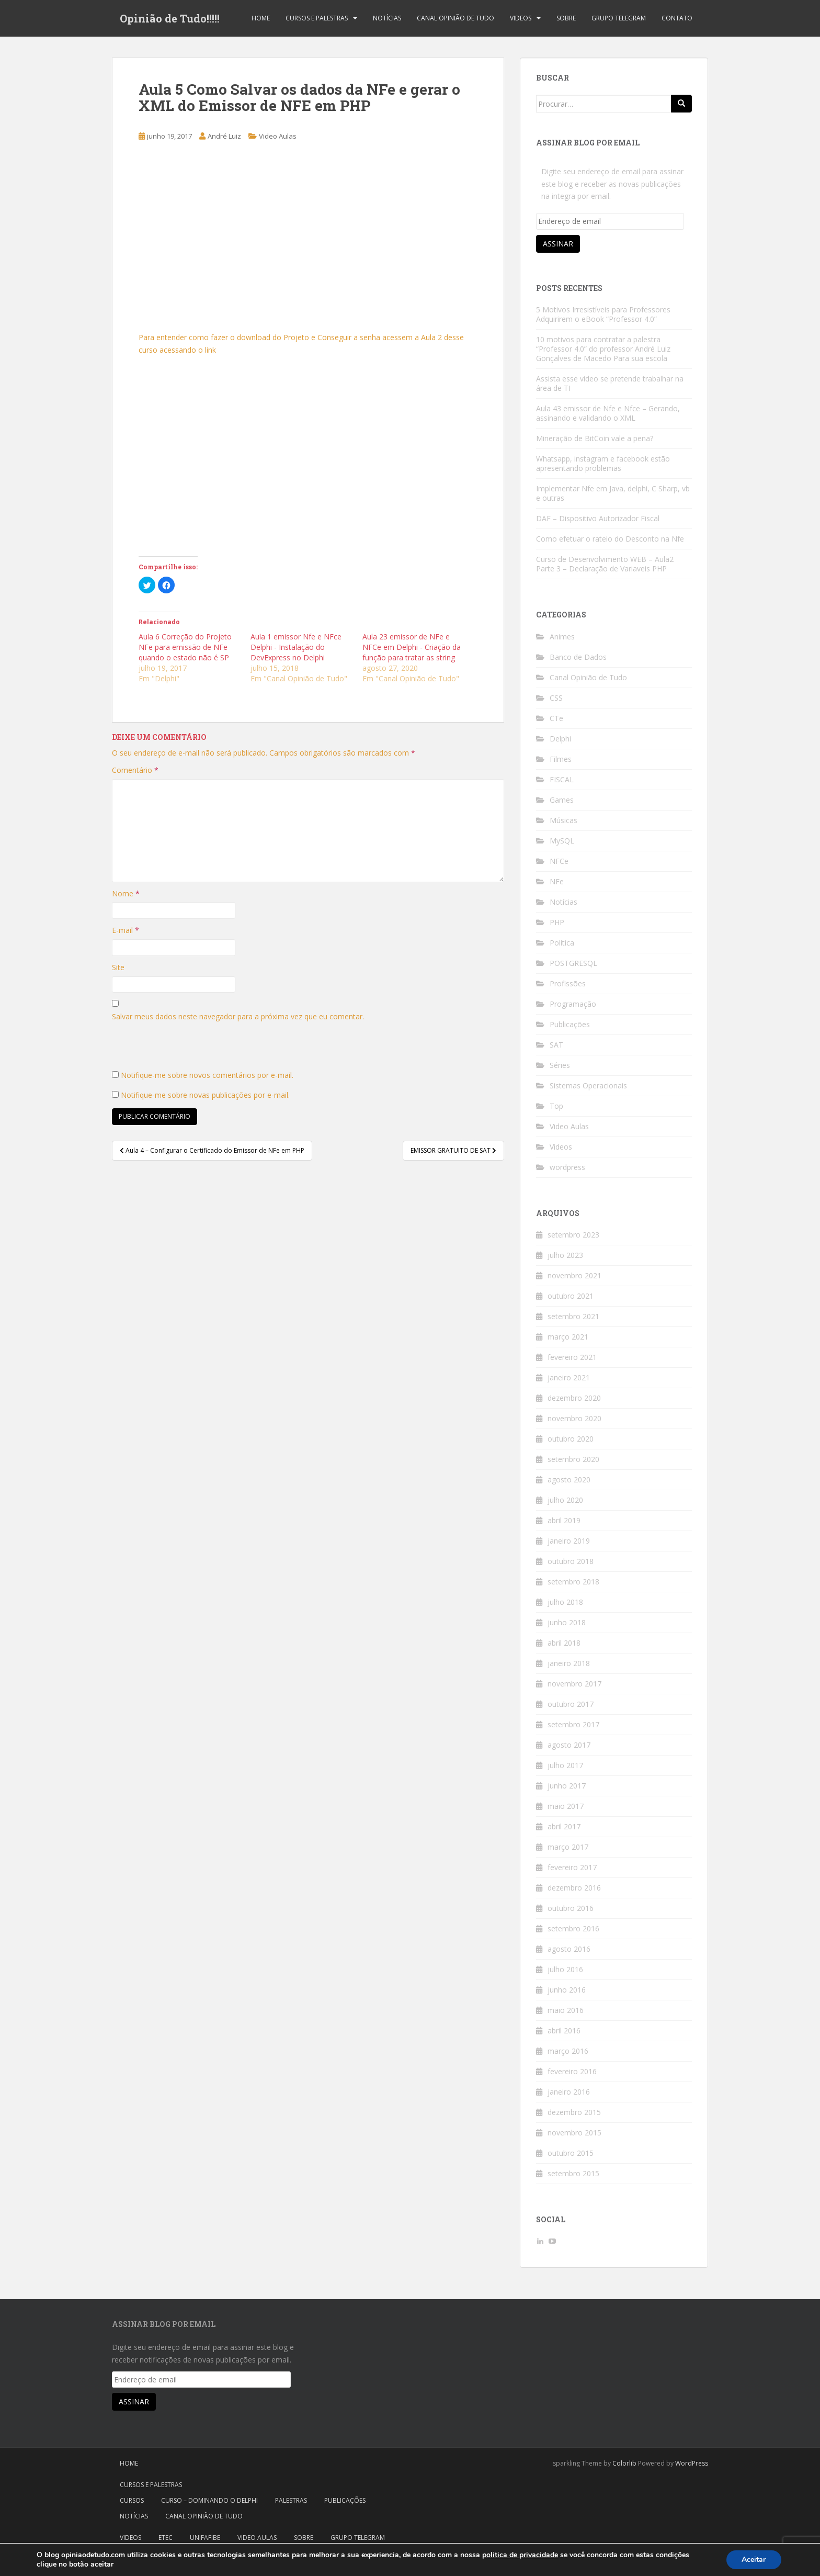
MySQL (562, 841)
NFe (557, 881)
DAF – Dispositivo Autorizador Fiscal (597, 518)
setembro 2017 (573, 1724)
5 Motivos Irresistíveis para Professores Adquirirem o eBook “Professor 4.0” (603, 314)
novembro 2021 (574, 1275)
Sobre (566, 18)
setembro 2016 (573, 1928)
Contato (677, 18)
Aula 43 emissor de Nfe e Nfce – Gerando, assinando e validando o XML (608, 413)
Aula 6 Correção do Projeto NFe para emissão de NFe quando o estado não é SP (185, 647)
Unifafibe (205, 2537)
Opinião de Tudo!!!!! (170, 18)
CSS (556, 698)
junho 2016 (567, 1990)
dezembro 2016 (574, 1888)
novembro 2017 (574, 1684)
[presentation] (191, 1048)
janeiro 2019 (569, 1541)
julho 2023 (565, 1255)
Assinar (558, 244)
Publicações (570, 1024)
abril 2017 (564, 1826)
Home (261, 18)
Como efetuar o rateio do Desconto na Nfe (610, 539)
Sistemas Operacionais (588, 1085)
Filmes (561, 759)
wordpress (567, 1167)
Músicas (563, 820)
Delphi (560, 739)
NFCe (559, 861)
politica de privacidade (520, 2555)
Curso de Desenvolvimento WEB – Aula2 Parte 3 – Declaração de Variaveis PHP (605, 563)
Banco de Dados (578, 657)
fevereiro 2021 (572, 1357)
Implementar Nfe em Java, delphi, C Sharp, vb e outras (613, 493)
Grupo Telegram (618, 18)
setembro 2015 (573, 2173)
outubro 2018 (571, 1561)
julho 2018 (565, 1602)
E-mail (125, 930)
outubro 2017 (571, 1704)
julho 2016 (565, 1969)
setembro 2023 (573, 1235)
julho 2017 (565, 1765)
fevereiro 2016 (572, 2071)
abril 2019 (564, 1520)
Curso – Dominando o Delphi (209, 2500)
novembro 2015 (574, 2133)
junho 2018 (567, 1622)
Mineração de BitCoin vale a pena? (594, 438)
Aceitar (754, 2559)
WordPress (691, 2463)
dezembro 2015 (574, 2112)
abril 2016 (564, 2030)
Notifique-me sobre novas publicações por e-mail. (205, 1095)
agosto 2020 (569, 1479)
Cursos (132, 2500)
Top (556, 1106)
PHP (557, 922)
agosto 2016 (569, 1949)
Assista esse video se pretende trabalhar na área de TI (610, 383)
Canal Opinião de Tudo (455, 18)
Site (118, 967)
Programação (573, 1004)
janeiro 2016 (569, 2092)
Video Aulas (278, 136)
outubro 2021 (571, 1296)
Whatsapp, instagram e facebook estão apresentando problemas (603, 463)
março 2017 (568, 1847)
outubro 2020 (571, 1439)
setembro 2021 (573, 1316)
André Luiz (224, 136)
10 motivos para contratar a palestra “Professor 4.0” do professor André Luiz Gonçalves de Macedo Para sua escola (603, 348)
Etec (165, 2537)
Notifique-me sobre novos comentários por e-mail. (207, 1075)
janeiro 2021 (569, 1377)
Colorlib (624, 2463)
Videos (520, 18)
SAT (556, 1045)
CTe (556, 718)
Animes (562, 637)
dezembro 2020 (574, 1398)
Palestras (291, 2500)
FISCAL (562, 779)
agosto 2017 (569, 1745)
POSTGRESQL (573, 963)
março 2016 (568, 2051)
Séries (560, 1065)
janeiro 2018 (569, 1663)
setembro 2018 (573, 1582)
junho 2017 (567, 1786)
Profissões (568, 983)
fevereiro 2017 (572, 1867)
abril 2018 (564, 1643)
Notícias (387, 18)
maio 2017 (566, 1806)
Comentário (135, 770)
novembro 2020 (574, 1418)
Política (562, 943)
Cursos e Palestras (317, 18)
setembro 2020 (573, 1459)
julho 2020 (565, 1500)
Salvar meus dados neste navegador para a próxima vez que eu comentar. (238, 1016)
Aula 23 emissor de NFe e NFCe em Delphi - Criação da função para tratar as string (411, 647)
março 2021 (568, 1337)
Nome (126, 893)
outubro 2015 (571, 2153)
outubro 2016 (571, 1908)
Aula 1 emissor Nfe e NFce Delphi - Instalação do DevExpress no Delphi (295, 647)
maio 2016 (566, 2010)
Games (562, 800)
